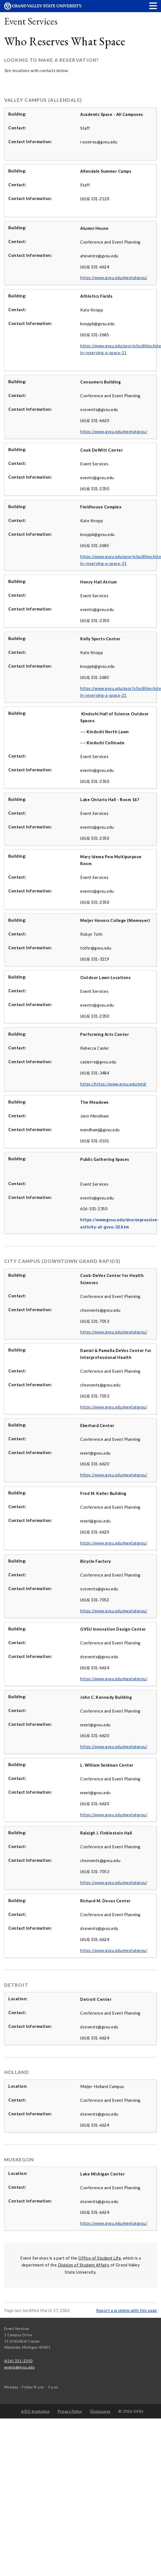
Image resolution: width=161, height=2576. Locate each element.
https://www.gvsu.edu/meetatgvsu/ (113, 277)
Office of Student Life (99, 2258)
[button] (153, 5)
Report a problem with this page (126, 2310)
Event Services (31, 21)
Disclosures (100, 2411)
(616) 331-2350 (18, 2361)
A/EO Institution (35, 2411)
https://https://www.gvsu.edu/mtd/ (113, 1084)
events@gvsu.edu (19, 2367)
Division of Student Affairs (84, 2265)
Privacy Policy (70, 2411)
